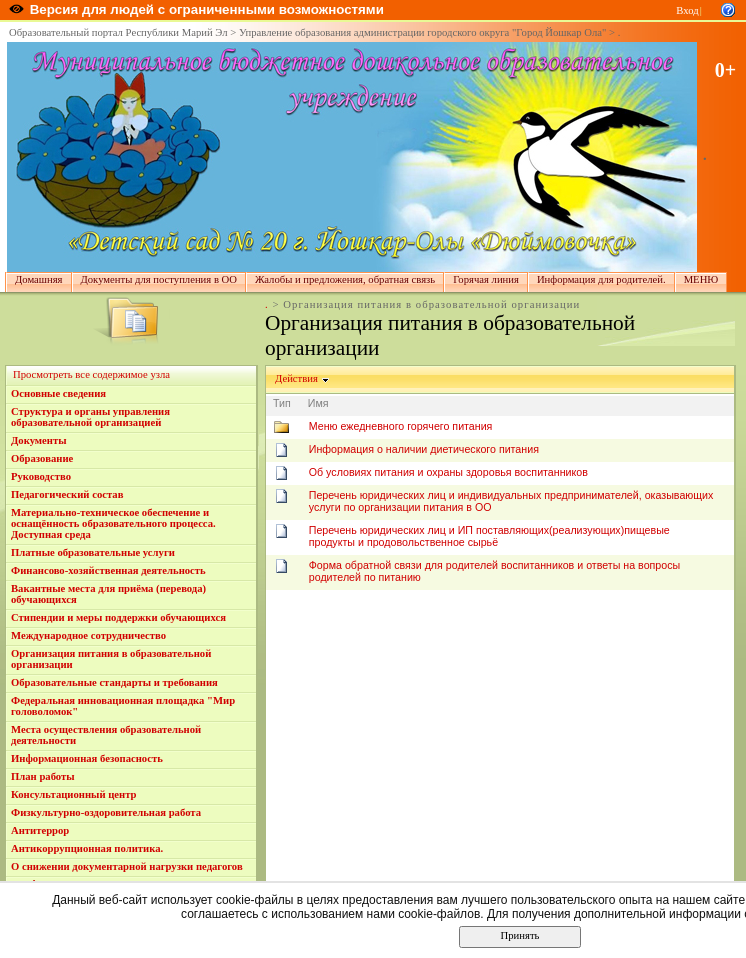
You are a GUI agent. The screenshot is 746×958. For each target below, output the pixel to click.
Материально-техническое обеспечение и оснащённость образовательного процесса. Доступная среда (113, 523)
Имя (318, 403)
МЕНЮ (701, 279)
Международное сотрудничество (88, 635)
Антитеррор (40, 830)
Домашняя (39, 279)
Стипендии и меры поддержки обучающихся (118, 617)
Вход (687, 10)
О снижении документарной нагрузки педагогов (127, 866)
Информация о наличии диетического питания (424, 449)
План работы (43, 776)
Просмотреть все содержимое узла (91, 374)
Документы (39, 440)
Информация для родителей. (601, 279)
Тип (282, 403)
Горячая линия (486, 279)
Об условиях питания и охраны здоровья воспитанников (448, 472)
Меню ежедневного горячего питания (401, 426)
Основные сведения (58, 393)
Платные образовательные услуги (93, 552)
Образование (42, 458)
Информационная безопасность (87, 758)
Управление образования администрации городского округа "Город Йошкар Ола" (423, 32)
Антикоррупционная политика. (87, 848)
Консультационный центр (74, 794)
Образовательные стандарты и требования (114, 682)
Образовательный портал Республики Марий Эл (118, 32)
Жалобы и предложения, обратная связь (345, 279)
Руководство (41, 476)
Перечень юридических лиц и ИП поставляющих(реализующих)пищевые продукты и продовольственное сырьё (489, 536)
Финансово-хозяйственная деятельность (108, 570)
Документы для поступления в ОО (159, 279)
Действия (297, 378)
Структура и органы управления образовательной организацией (90, 417)
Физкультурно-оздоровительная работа (106, 812)
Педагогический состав (67, 494)
